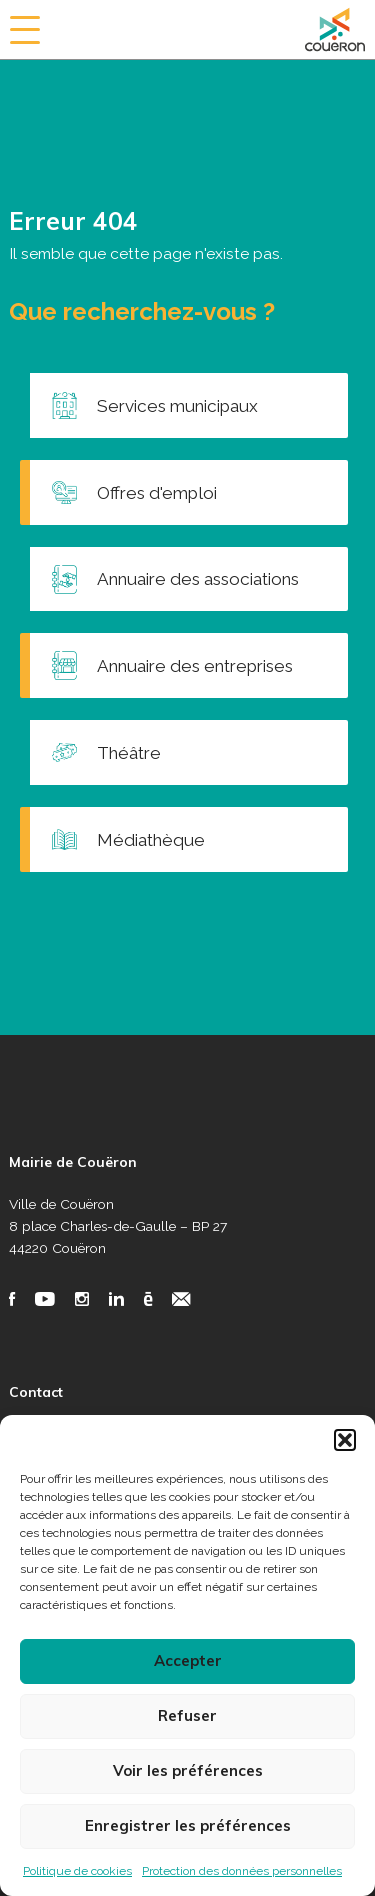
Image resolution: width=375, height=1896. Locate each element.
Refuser (187, 1715)
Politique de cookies (77, 1871)
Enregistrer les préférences (188, 1825)
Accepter (188, 1660)
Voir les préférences (188, 1770)
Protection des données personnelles (242, 1871)
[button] (345, 1440)
